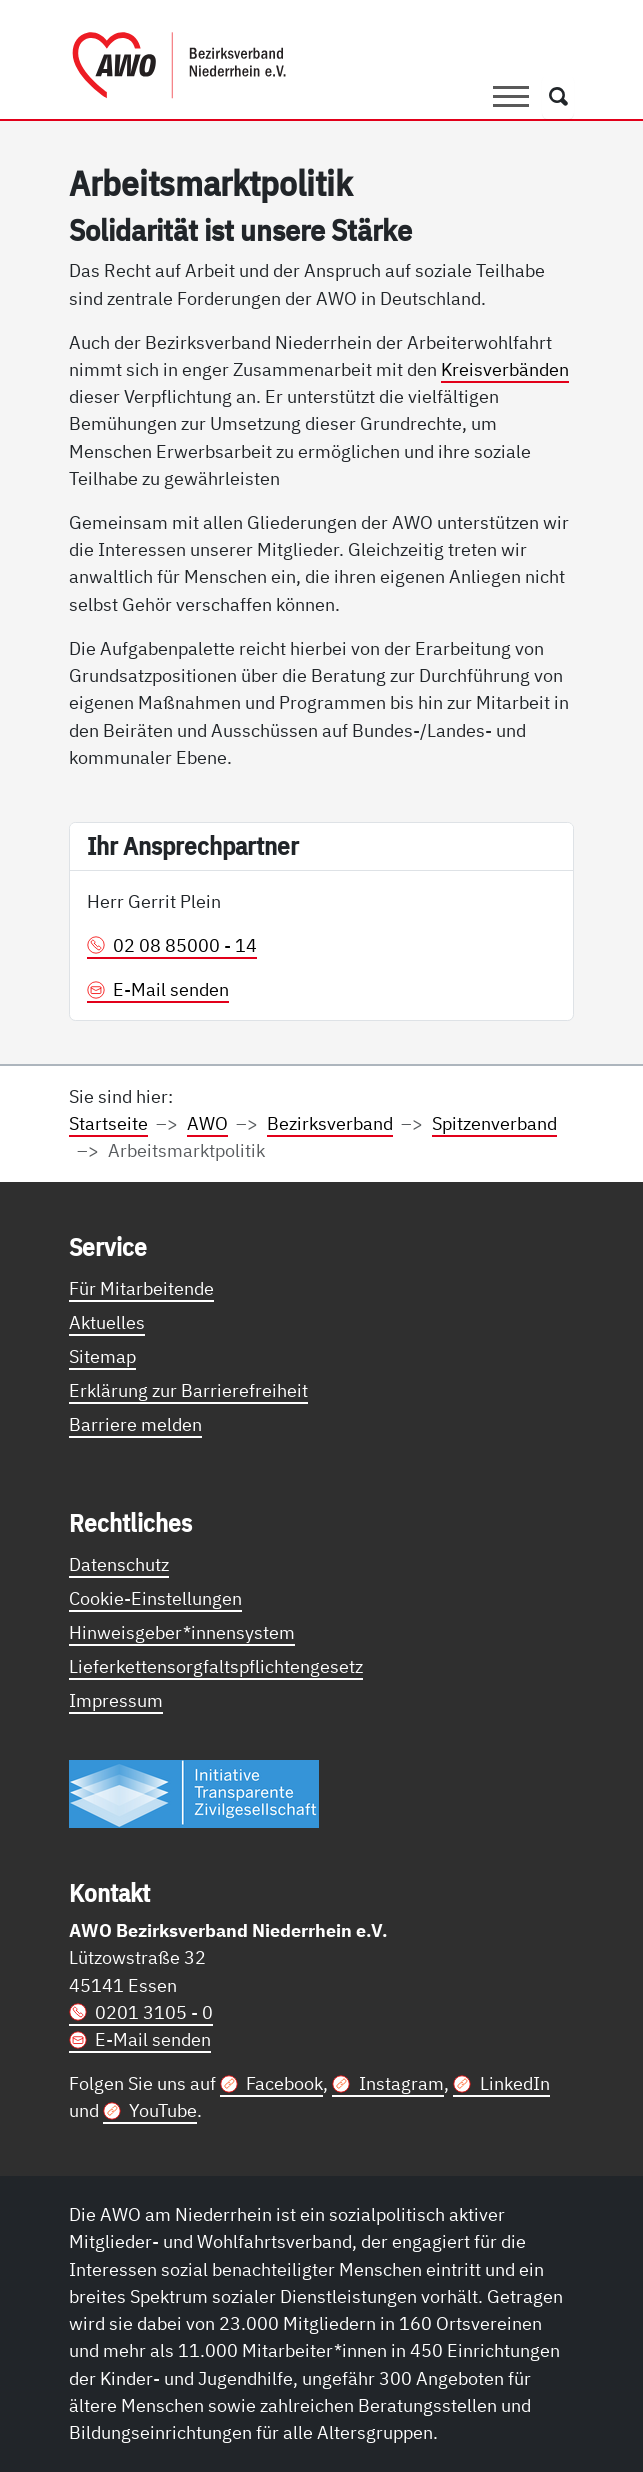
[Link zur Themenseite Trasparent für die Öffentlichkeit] (194, 1793)
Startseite (108, 1123)
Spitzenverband (494, 1123)
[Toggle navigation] (511, 97)
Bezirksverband (330, 1123)
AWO (207, 1123)
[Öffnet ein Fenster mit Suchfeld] (558, 97)
